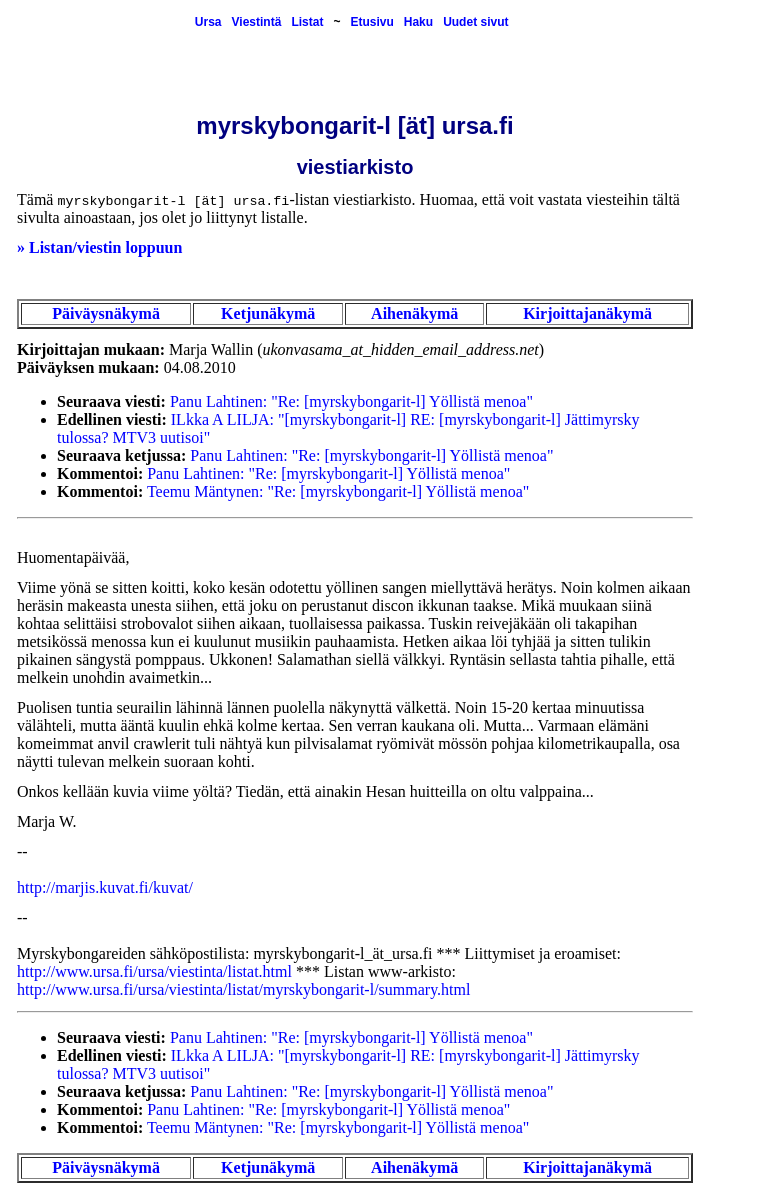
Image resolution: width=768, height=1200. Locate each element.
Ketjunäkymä (268, 313)
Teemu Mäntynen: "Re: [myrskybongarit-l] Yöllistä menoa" (338, 491)
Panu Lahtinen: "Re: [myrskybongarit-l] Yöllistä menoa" (351, 401)
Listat (307, 22)
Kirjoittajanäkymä (587, 313)
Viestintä (257, 22)
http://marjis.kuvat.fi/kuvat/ (105, 887)
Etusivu (371, 22)
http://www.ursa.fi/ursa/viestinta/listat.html (154, 971)
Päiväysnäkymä (106, 313)
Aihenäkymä (414, 313)
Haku (418, 22)
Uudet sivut (475, 22)
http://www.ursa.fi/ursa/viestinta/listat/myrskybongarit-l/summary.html (243, 989)
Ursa (208, 22)
